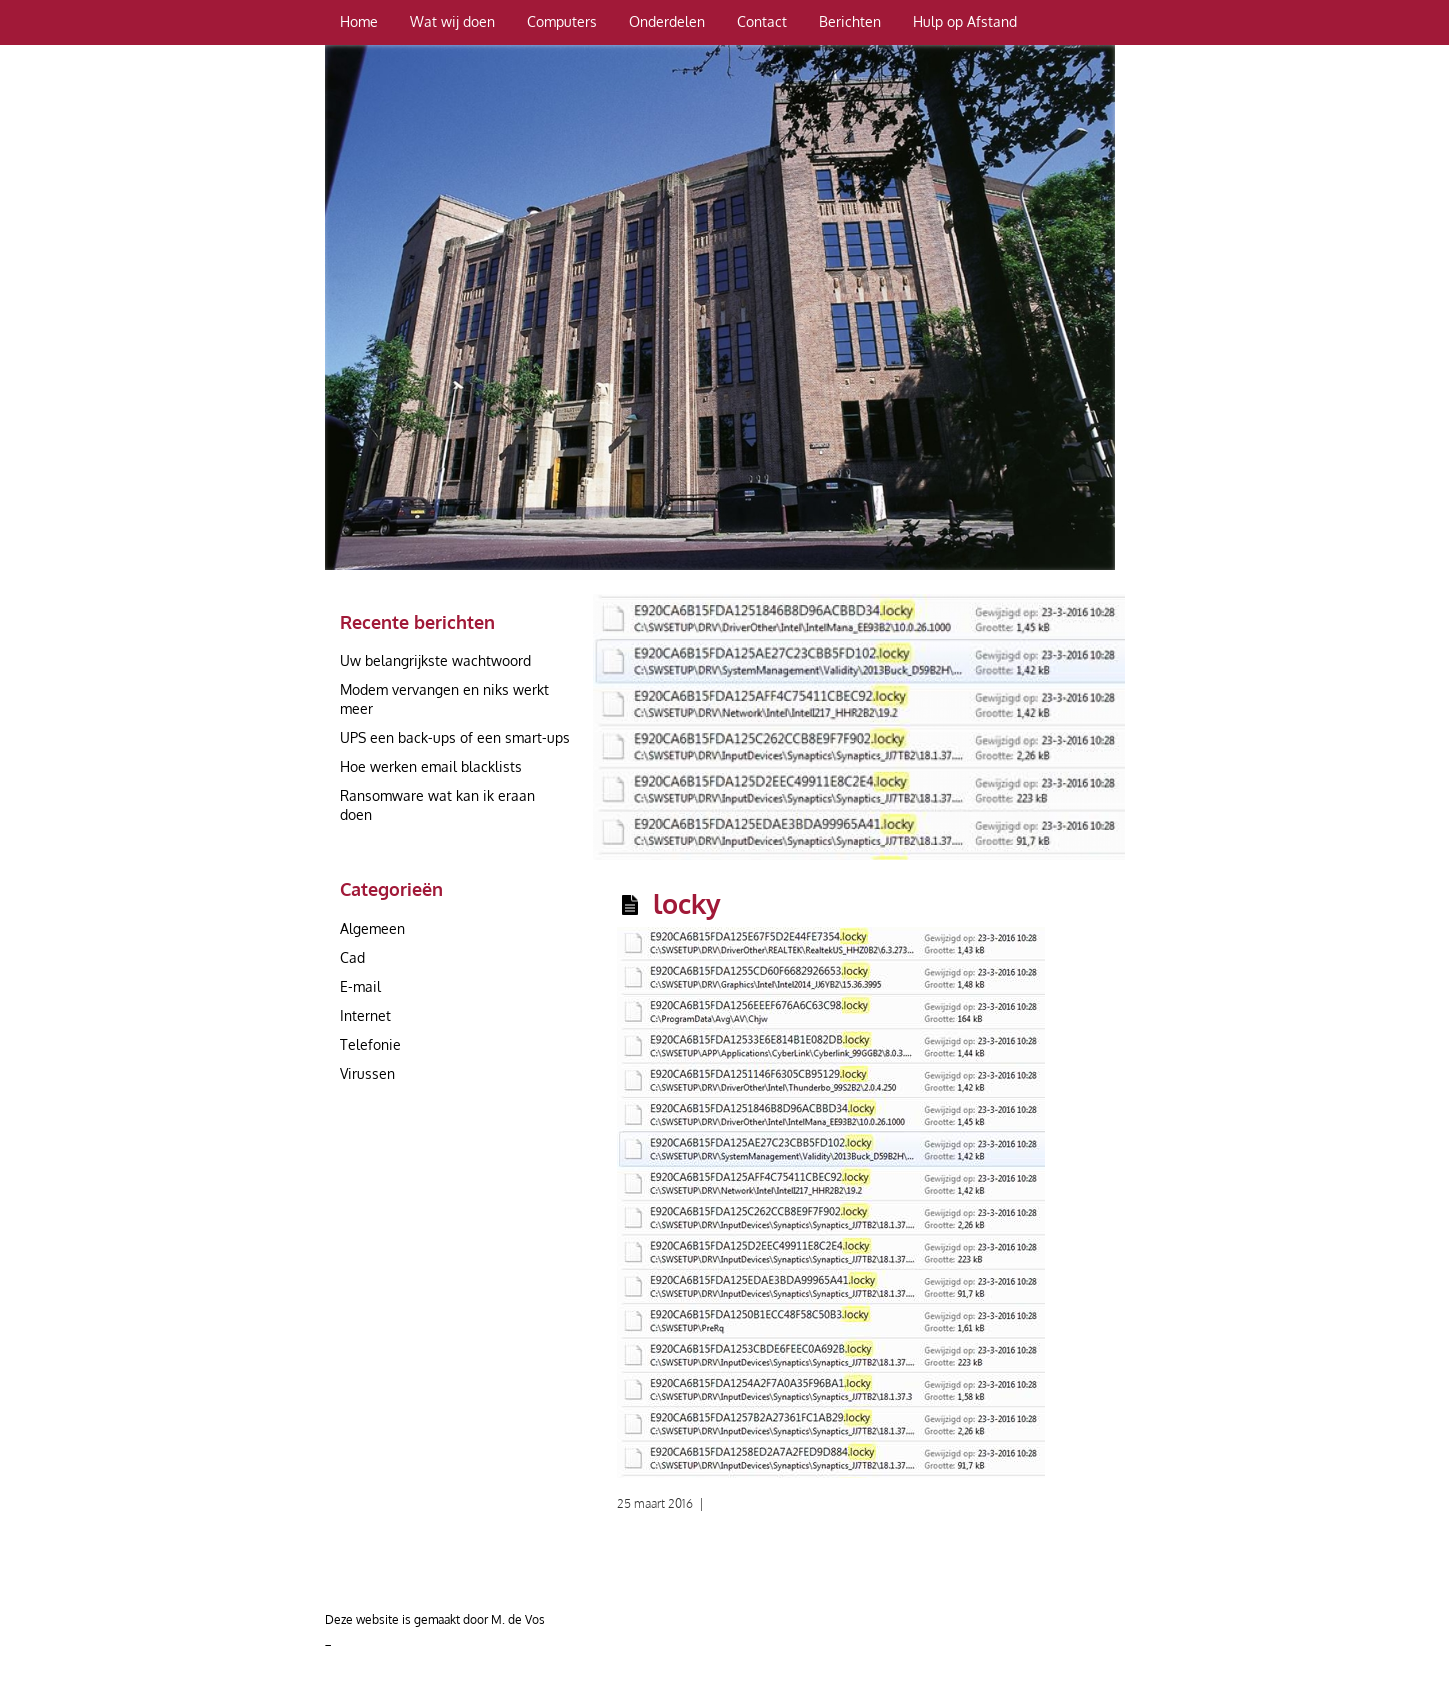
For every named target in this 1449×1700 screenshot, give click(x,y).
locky (687, 903)
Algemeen (372, 928)
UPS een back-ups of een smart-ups (455, 737)
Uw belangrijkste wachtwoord (435, 660)
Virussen (367, 1073)
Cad (352, 957)
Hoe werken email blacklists (431, 766)
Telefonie (370, 1044)
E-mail (360, 986)
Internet (365, 1015)
